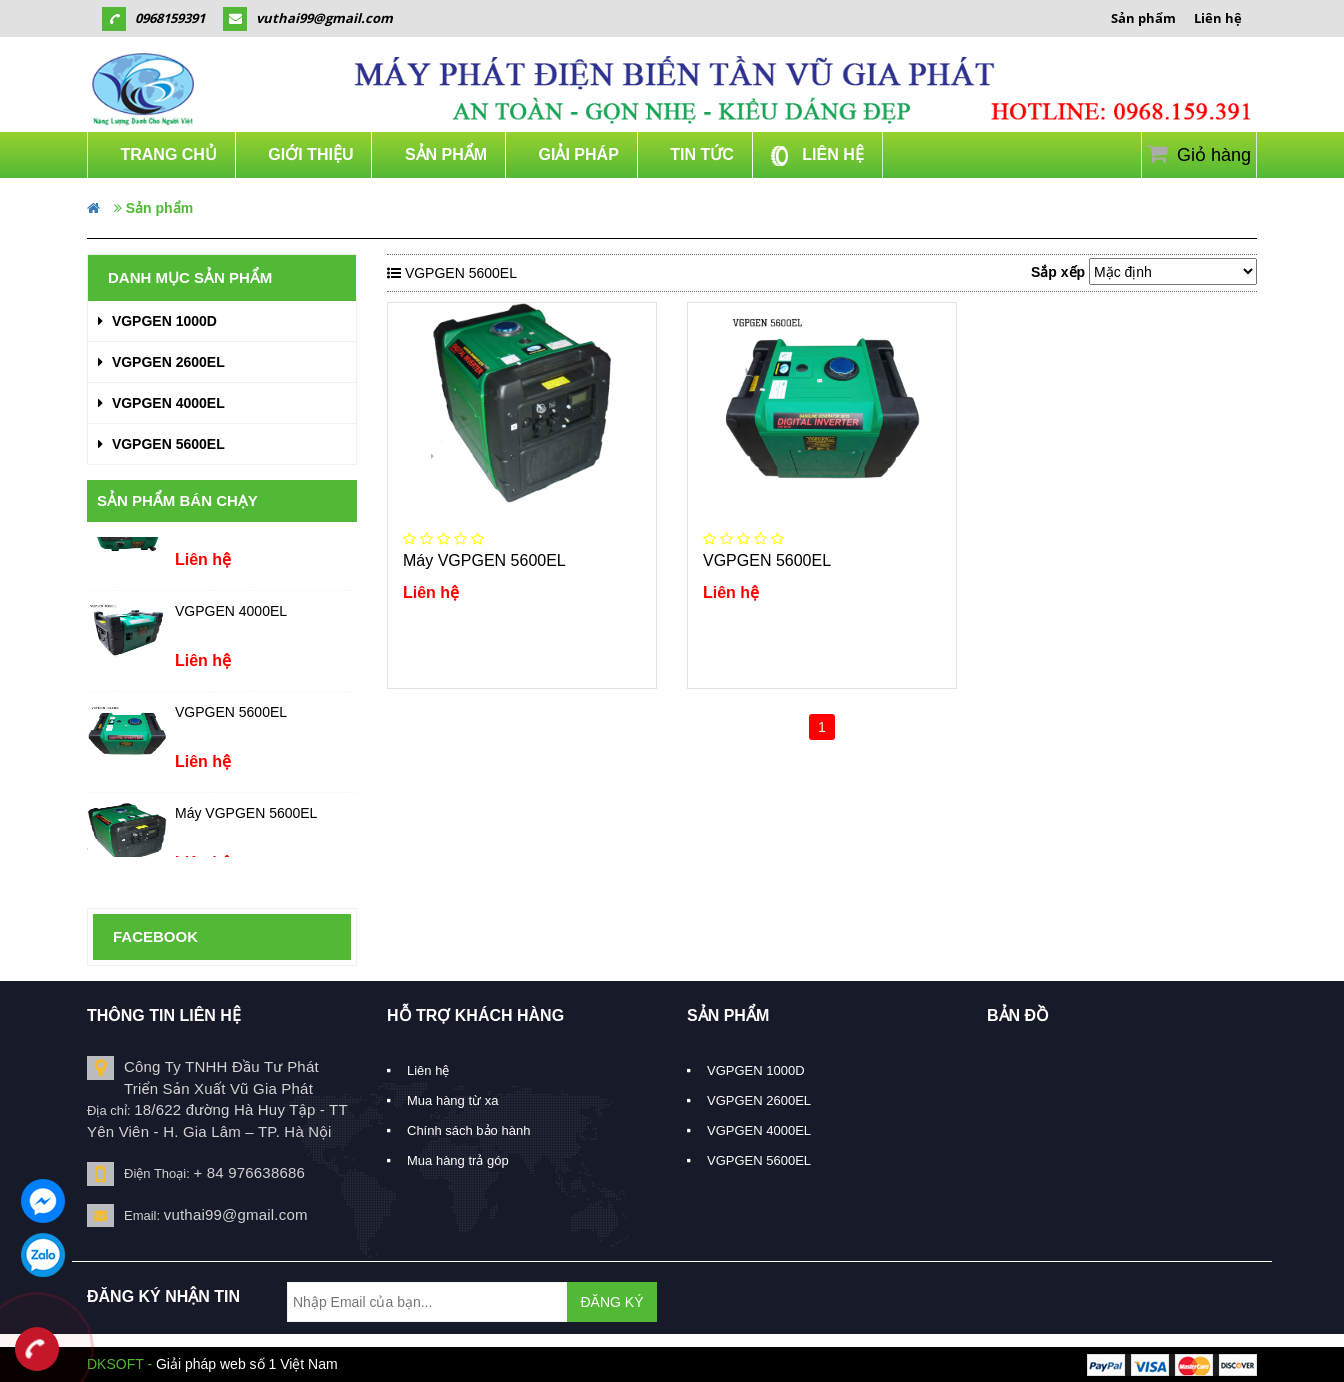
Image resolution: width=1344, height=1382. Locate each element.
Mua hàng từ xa (452, 1100)
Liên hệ (1218, 18)
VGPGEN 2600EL (161, 362)
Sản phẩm (1143, 18)
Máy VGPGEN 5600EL (246, 819)
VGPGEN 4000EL (161, 403)
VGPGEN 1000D (157, 321)
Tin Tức (700, 154)
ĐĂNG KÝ (611, 1302)
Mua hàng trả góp (458, 1160)
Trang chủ (166, 154)
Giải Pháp (576, 154)
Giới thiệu (309, 154)
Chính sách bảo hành (468, 1130)
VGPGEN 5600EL (161, 444)
